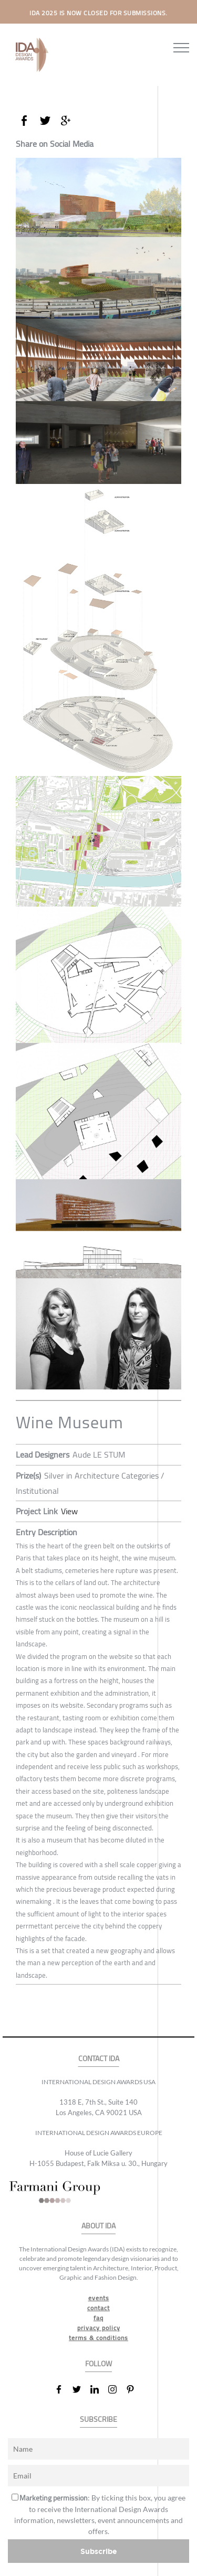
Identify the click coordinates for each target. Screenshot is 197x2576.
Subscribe (98, 2551)
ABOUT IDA (98, 2226)
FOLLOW (98, 2363)
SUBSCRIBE (98, 2419)
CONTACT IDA (98, 2058)
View (69, 1511)
